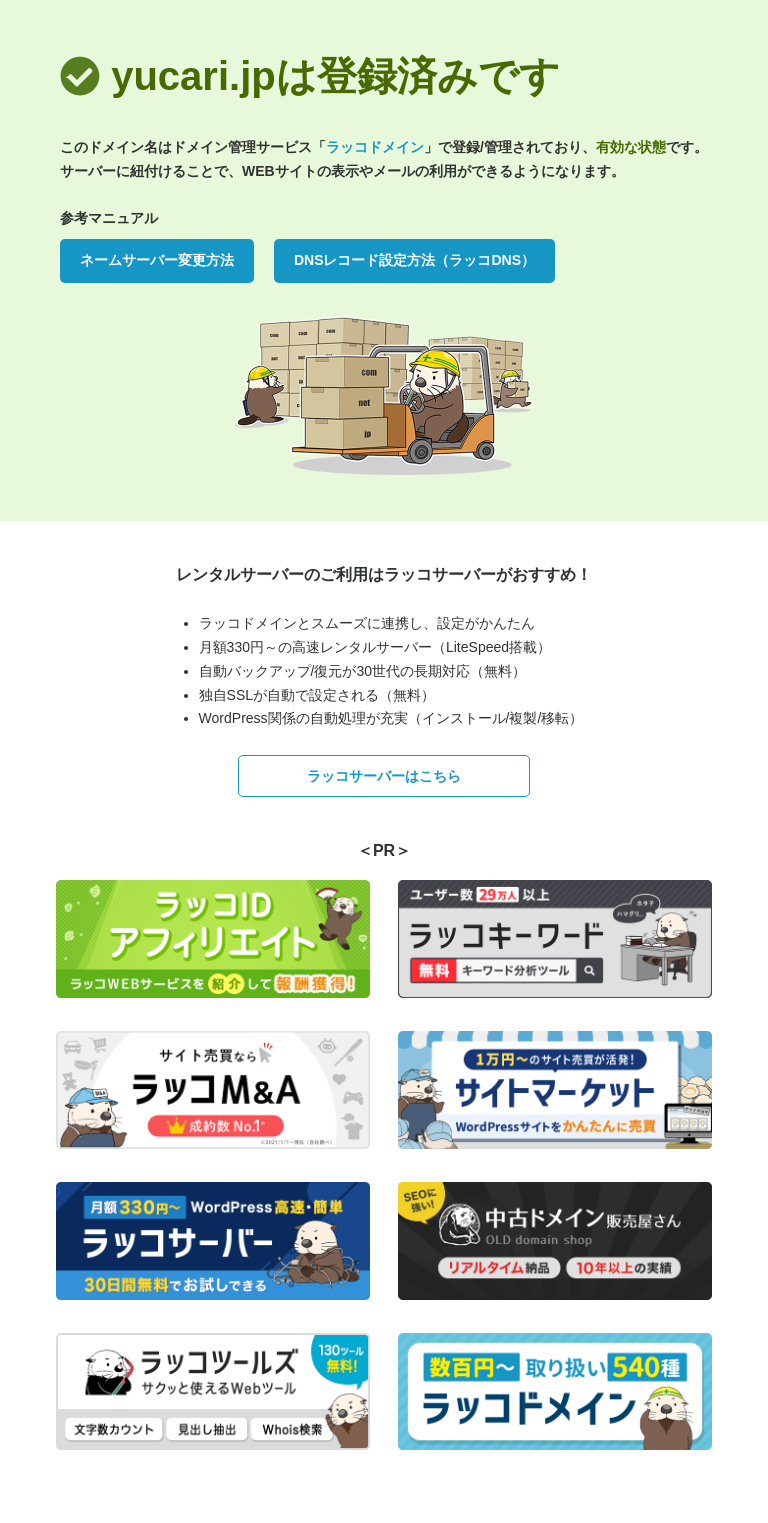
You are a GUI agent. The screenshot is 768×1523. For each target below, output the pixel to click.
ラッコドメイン (375, 147)
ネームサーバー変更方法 (157, 260)
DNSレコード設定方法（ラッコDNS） (414, 260)
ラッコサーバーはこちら (384, 776)
